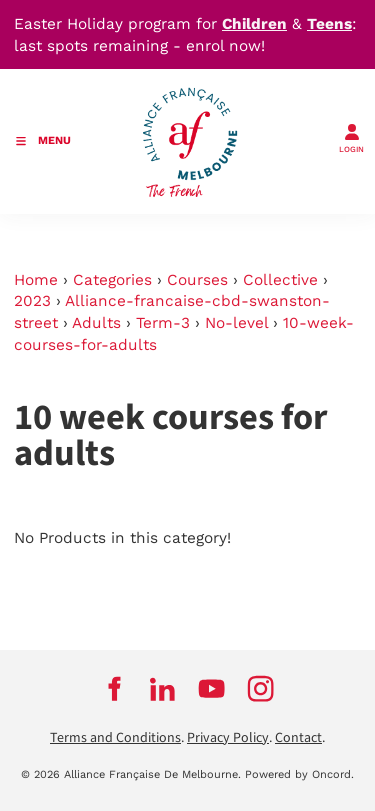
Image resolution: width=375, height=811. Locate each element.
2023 (32, 301)
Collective (280, 280)
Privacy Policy (228, 738)
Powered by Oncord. (299, 774)
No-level (236, 323)
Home (36, 280)
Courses (197, 280)
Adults (96, 323)
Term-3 (163, 323)
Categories (112, 280)
